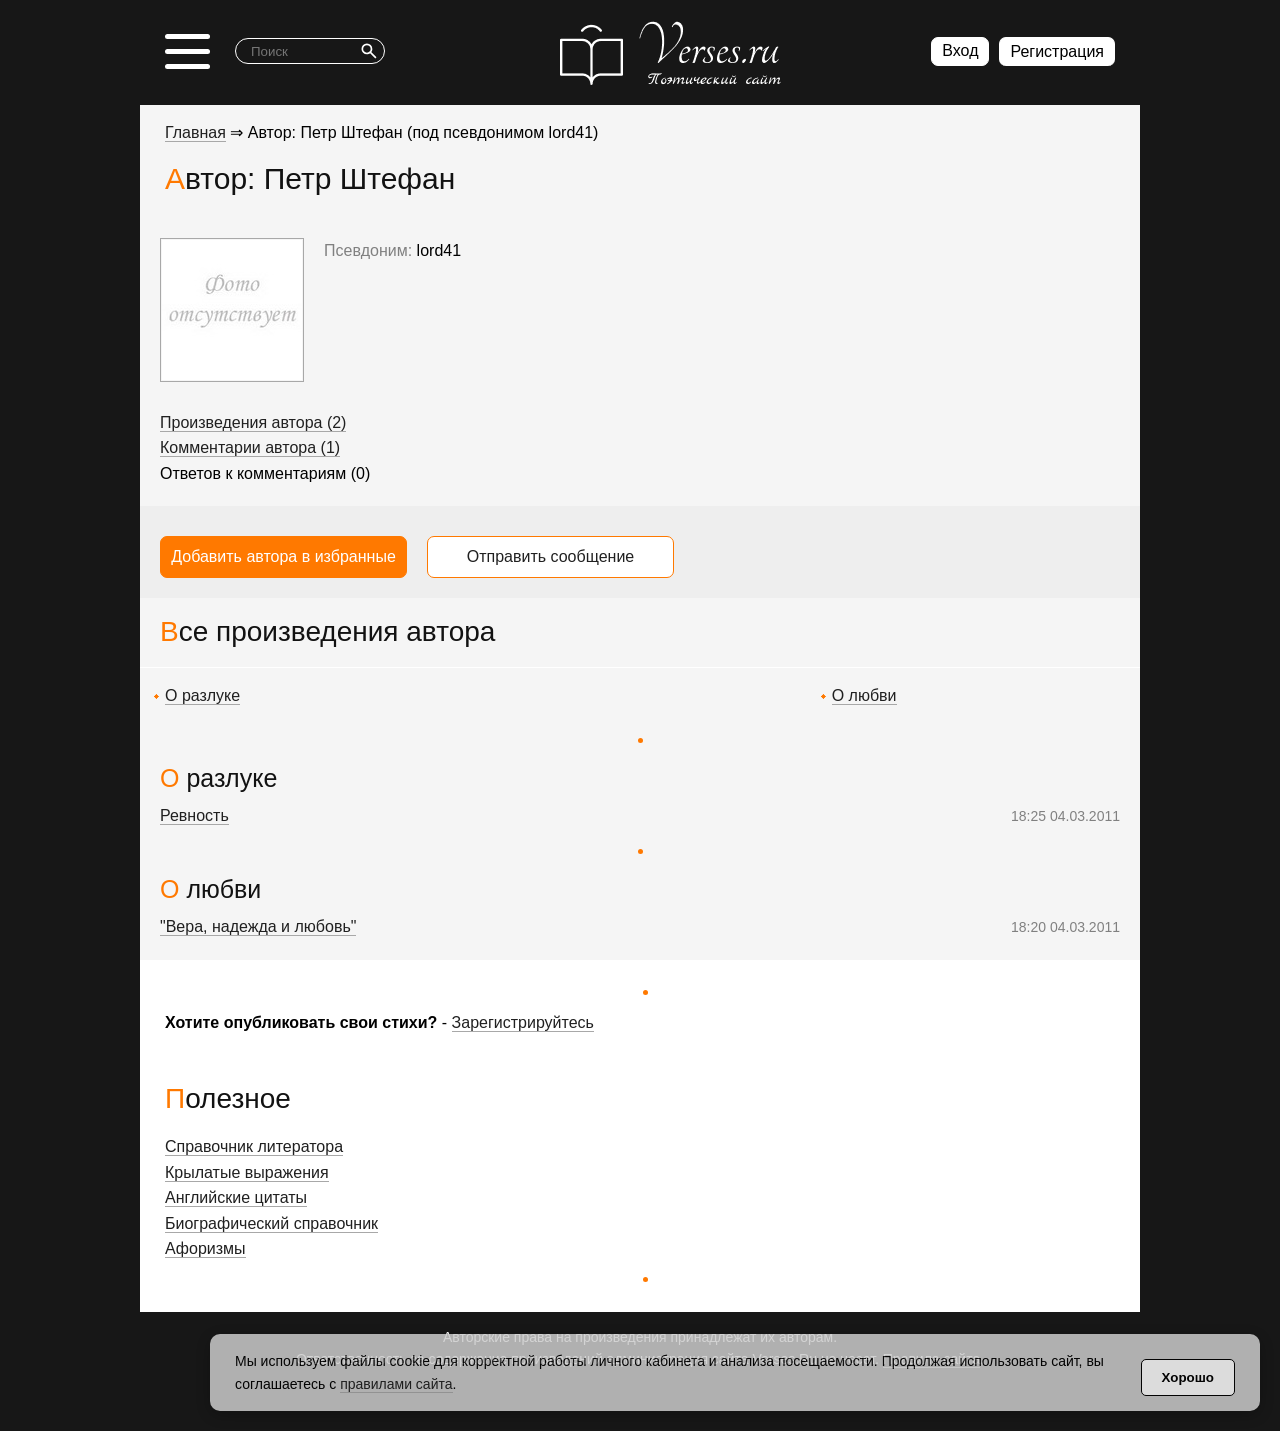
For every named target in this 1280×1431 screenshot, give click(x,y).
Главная (195, 132)
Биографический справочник (271, 1223)
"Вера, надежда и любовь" (258, 926)
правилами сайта (396, 1384)
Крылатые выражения (247, 1172)
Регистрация (1057, 51)
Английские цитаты (236, 1197)
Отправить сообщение (550, 556)
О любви (864, 695)
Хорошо (1188, 1377)
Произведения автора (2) (253, 422)
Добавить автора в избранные (283, 556)
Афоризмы (205, 1248)
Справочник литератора (254, 1146)
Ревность (194, 815)
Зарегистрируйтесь (523, 1022)
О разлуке (202, 695)
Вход (960, 50)
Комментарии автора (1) (250, 447)
